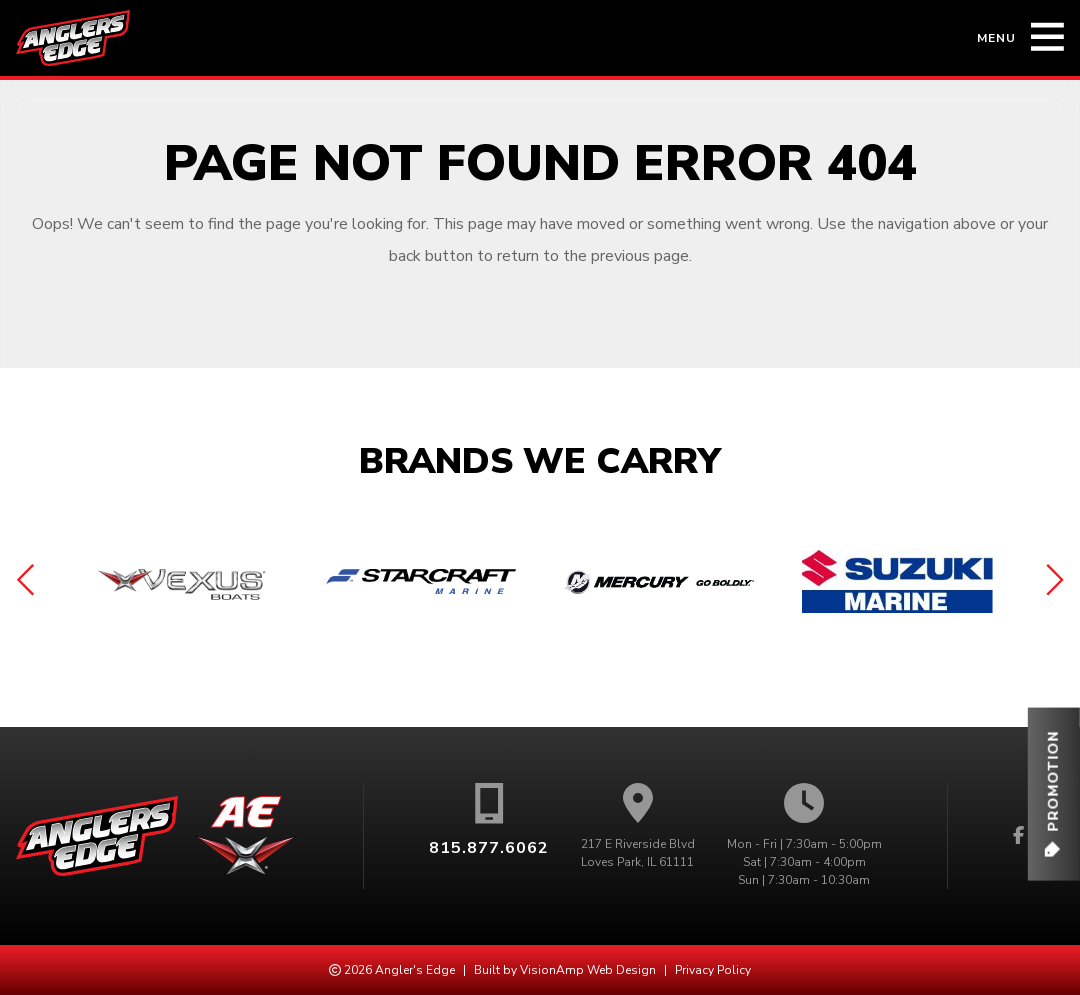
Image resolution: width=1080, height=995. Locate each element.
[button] (1053, 794)
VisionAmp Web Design (588, 970)
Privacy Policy (713, 970)
